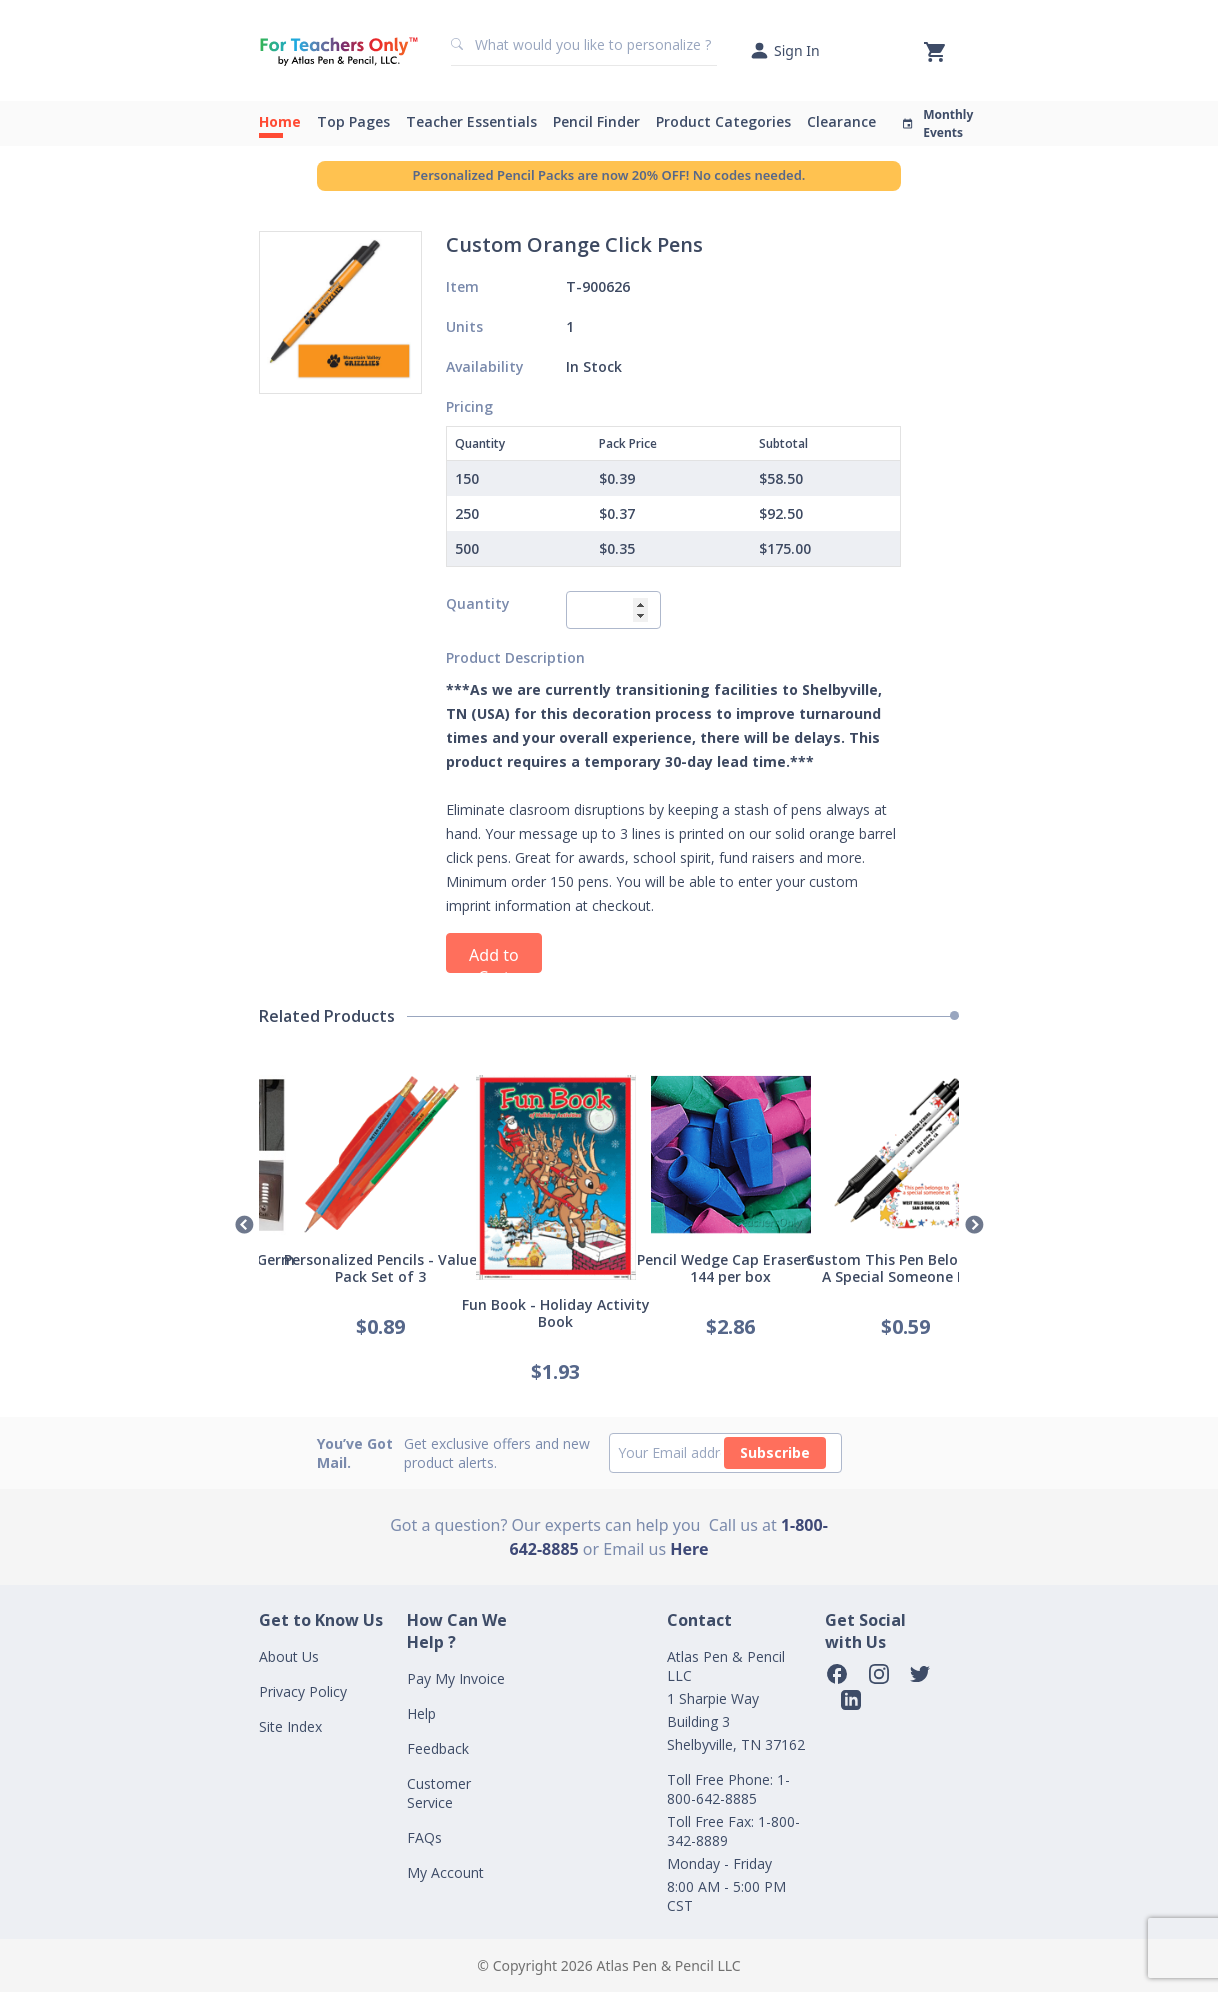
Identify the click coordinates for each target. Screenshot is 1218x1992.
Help (421, 1713)
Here (689, 1549)
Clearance (841, 121)
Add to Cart (494, 958)
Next (974, 1226)
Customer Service (439, 1793)
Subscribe (775, 1452)
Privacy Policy (303, 1691)
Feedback (438, 1748)
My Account (445, 1872)
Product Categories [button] (723, 121)
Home (280, 121)
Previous (244, 1226)
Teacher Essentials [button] (471, 121)
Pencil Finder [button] (596, 121)
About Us (289, 1656)
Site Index (290, 1726)
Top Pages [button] (353, 121)
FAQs (424, 1837)
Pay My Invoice (456, 1678)
